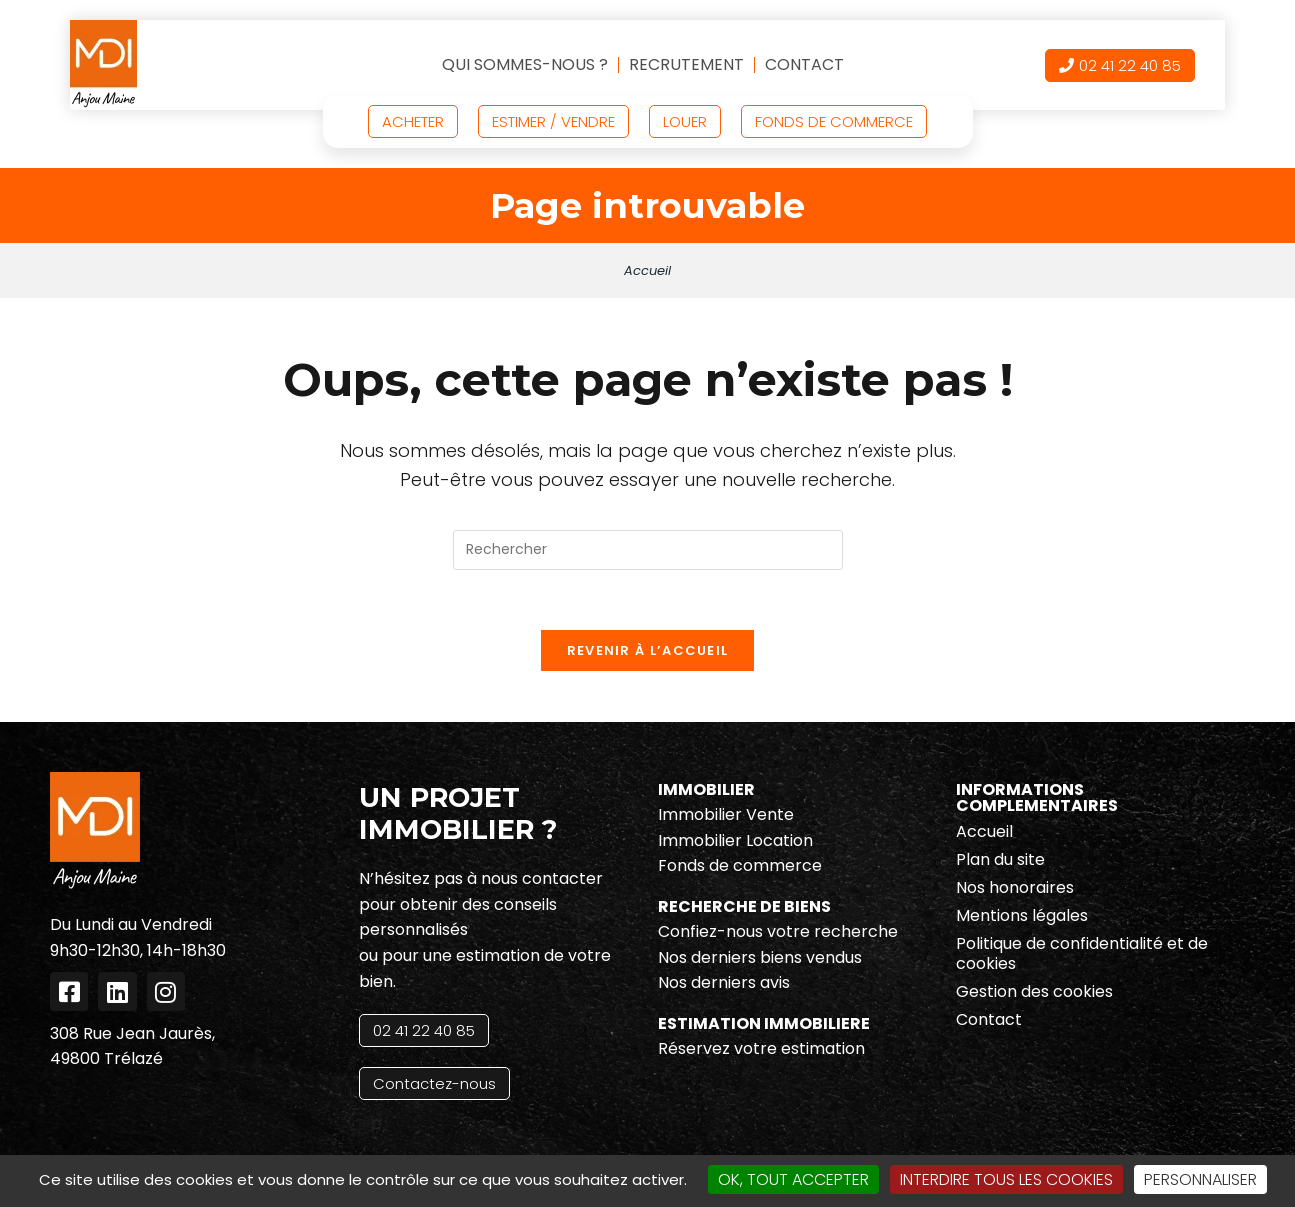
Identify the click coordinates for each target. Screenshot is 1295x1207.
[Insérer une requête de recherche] (648, 550)
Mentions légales (1022, 916)
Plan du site (1000, 860)
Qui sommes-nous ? (525, 64)
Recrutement (686, 64)
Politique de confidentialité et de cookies (1082, 954)
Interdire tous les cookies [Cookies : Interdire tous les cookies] (1006, 1179)
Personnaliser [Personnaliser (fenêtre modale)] (1200, 1179)
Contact (804, 64)
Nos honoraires (1015, 888)
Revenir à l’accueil (648, 651)
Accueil (647, 270)
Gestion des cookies (1034, 992)
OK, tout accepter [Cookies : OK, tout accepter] (793, 1179)
